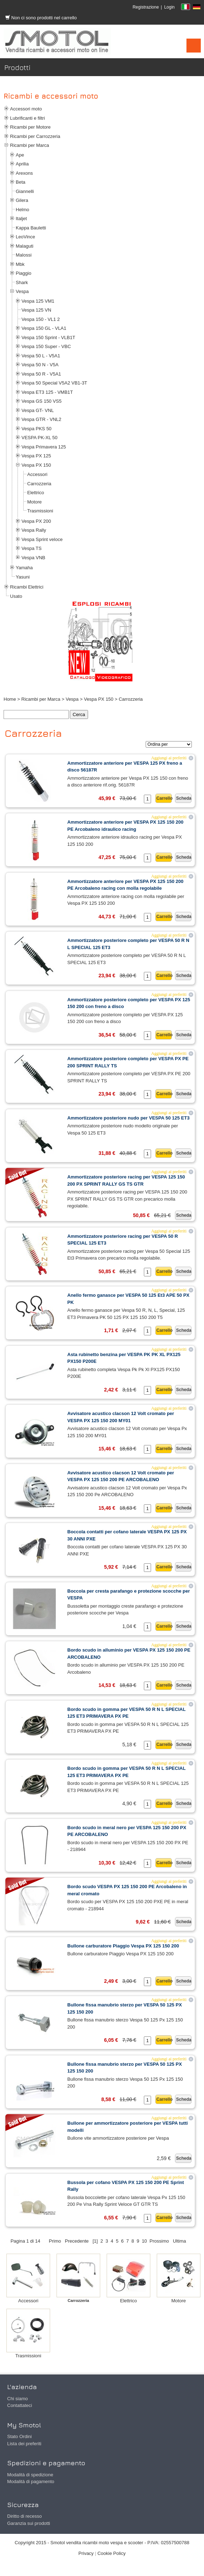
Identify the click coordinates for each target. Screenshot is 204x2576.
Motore (34, 502)
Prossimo (159, 2241)
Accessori (37, 474)
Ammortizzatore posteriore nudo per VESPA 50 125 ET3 (128, 1118)
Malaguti (24, 246)
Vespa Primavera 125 (43, 447)
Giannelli (25, 191)
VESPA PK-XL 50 (39, 437)
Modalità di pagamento (30, 2481)
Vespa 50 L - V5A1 (40, 355)
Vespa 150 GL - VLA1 (43, 328)
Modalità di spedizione (30, 2474)
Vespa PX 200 (36, 521)
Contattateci (19, 2405)
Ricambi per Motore (30, 127)
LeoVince (25, 236)
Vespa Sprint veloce (42, 539)
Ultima (179, 2241)
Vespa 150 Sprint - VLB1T (48, 337)
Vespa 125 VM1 (37, 301)
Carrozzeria (39, 483)
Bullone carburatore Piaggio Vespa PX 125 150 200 (123, 1946)
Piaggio (23, 273)
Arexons (24, 173)
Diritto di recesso (24, 2516)
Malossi (23, 255)
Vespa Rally (33, 530)
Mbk (20, 264)
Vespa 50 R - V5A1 (41, 374)
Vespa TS (31, 548)
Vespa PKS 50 (36, 428)
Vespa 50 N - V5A (39, 364)
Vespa (22, 291)
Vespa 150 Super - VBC (46, 346)
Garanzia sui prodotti (28, 2523)
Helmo (22, 209)
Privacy (86, 2553)
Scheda (183, 798)
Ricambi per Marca (29, 145)
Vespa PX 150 (36, 465)
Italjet (21, 218)
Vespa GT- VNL (37, 410)
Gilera (22, 200)
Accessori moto (26, 108)
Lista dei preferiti (24, 2443)
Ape (20, 155)
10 (144, 2241)
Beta (20, 182)
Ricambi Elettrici (26, 587)
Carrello (164, 798)
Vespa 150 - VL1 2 (40, 319)
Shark (22, 282)
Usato (16, 596)
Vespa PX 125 (36, 455)
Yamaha (24, 567)
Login (169, 7)
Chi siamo (17, 2398)
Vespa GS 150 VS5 (41, 401)
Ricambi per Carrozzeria (35, 136)
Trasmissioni (40, 510)
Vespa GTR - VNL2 (41, 419)
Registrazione (145, 7)
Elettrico (35, 492)
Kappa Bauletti (31, 227)
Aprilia (22, 164)
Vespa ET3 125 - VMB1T (47, 392)
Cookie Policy (111, 2553)
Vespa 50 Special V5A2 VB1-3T (54, 383)
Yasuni (23, 577)
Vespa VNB (33, 557)
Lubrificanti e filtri (27, 118)
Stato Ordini (19, 2436)
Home (10, 699)
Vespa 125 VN (36, 310)
